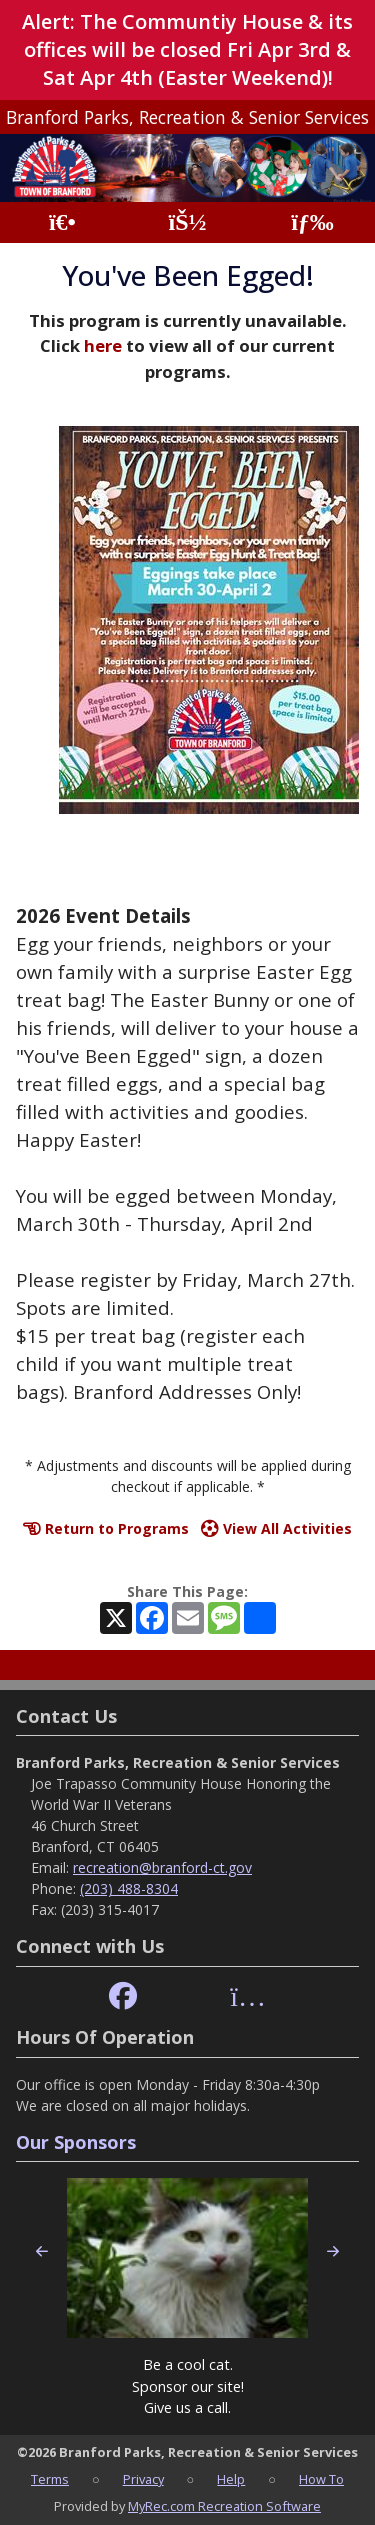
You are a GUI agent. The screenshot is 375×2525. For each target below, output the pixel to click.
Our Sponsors (76, 2142)
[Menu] (312, 222)
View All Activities (276, 1528)
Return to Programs (106, 1528)
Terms (50, 2479)
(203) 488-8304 (129, 1888)
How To (321, 2479)
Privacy (143, 2479)
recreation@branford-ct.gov (162, 1867)
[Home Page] (62, 222)
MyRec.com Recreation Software (224, 2506)
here (103, 345)
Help (231, 2479)
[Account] (187, 222)
